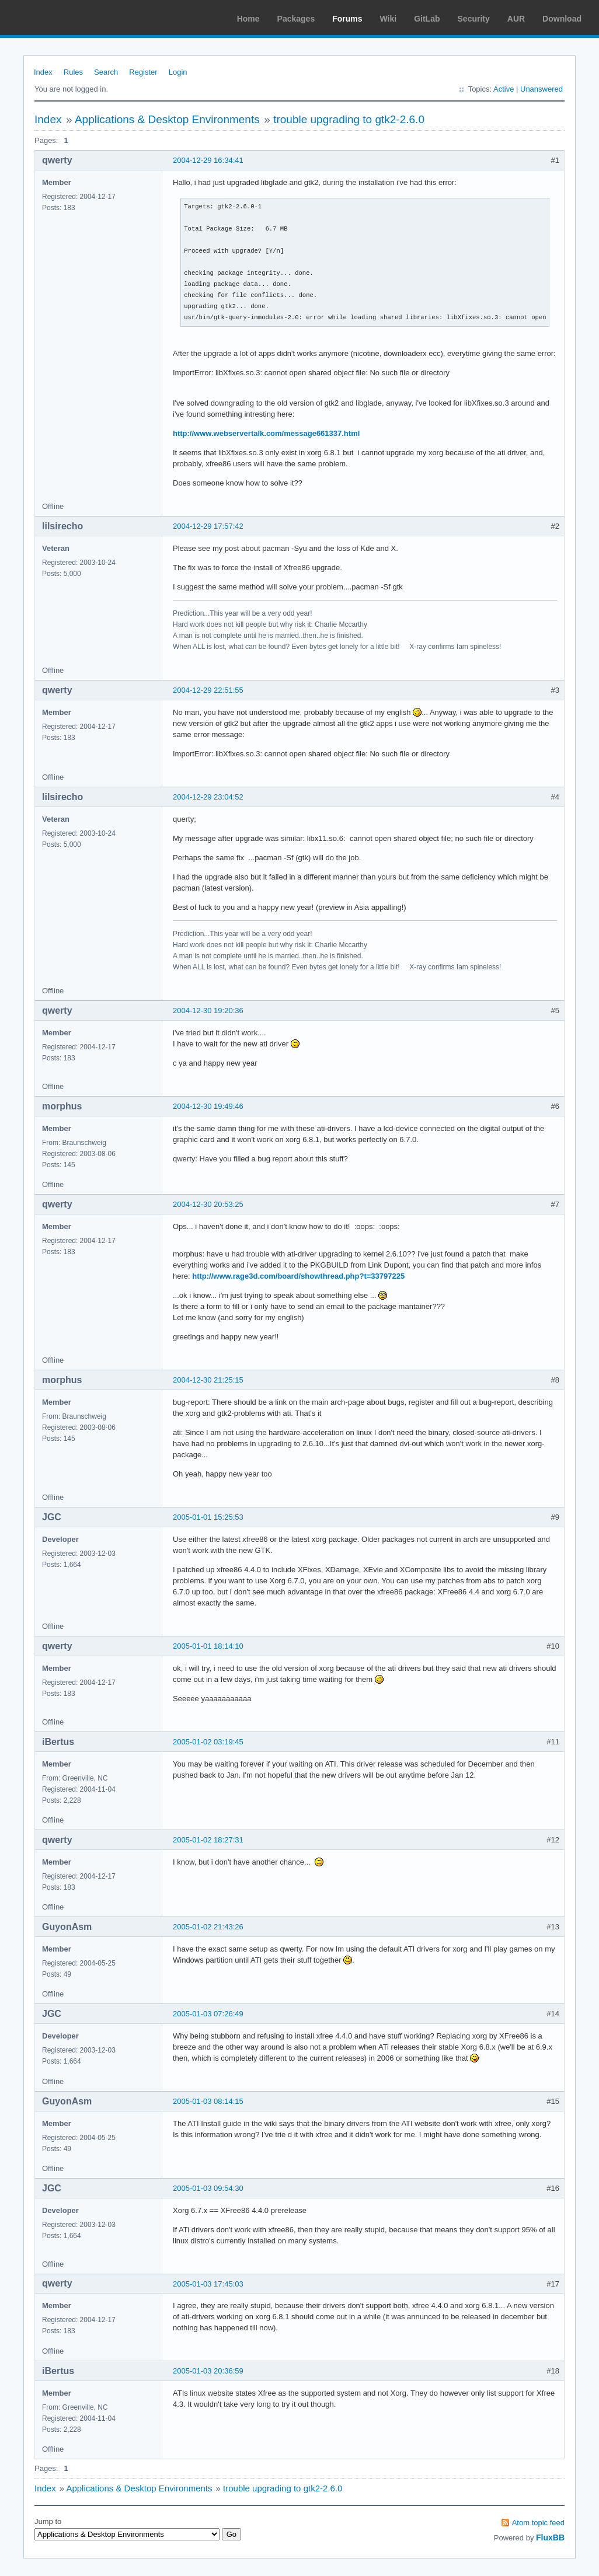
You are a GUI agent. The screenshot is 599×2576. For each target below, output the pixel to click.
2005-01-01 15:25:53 (208, 1517)
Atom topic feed (538, 2522)
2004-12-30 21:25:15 (208, 1380)
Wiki (388, 18)
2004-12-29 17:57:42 (208, 526)
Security (474, 18)
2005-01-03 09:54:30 (208, 2188)
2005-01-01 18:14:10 (208, 1646)
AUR (516, 18)
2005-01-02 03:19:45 (208, 1741)
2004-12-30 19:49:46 (208, 1106)
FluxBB (550, 2537)
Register (143, 72)
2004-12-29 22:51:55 (208, 690)
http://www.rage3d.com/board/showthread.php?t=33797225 (298, 1276)
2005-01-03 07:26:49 (208, 2013)
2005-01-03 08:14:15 (208, 2101)
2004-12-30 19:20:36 (208, 1010)
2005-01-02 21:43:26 (208, 1926)
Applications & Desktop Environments (167, 119)
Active (503, 89)
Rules (73, 72)
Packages (296, 18)
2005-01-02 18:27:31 (208, 1839)
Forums (347, 18)
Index (43, 72)
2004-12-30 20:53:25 (208, 1204)
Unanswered (541, 89)
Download (561, 18)
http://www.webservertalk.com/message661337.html (266, 433)
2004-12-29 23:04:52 (208, 797)
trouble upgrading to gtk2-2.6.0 (348, 119)
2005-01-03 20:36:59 (208, 2370)
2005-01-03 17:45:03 (208, 2284)
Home (248, 18)
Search (106, 72)
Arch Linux (64, 17)
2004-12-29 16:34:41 (208, 160)
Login (178, 72)
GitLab (427, 18)
